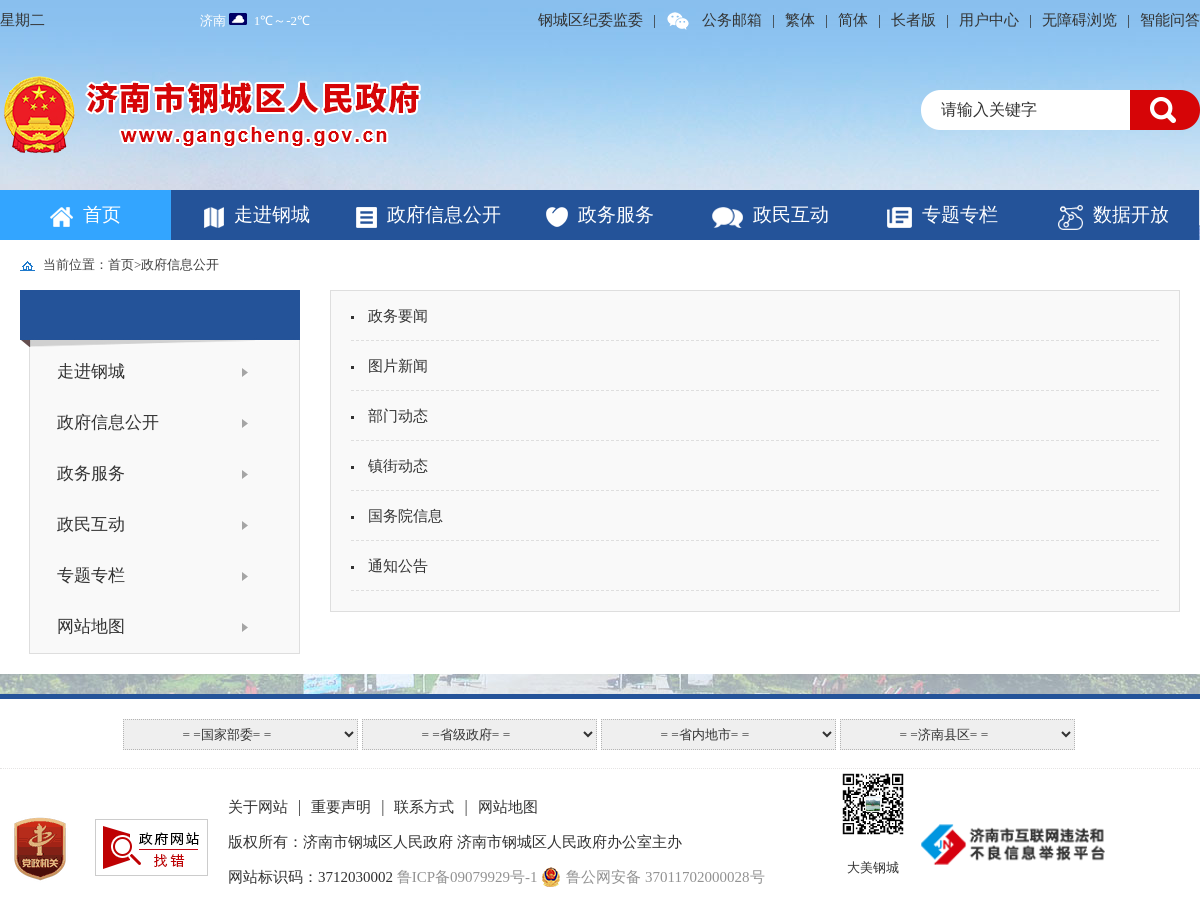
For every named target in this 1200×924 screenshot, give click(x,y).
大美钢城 (873, 867)
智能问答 (1170, 20)
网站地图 (91, 626)
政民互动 (791, 214)
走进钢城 (272, 214)
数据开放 (1131, 214)
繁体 (800, 20)
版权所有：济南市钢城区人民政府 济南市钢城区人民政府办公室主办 (455, 842)
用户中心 (989, 20)
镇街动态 (389, 466)
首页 (102, 214)
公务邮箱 (732, 20)
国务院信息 (397, 516)
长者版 (913, 20)
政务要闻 (389, 316)
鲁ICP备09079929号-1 (467, 877)
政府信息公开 (444, 214)
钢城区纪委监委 (590, 20)
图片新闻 (389, 366)
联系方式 (424, 807)
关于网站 (258, 807)
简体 (853, 20)
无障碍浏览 (1079, 20)
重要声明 (341, 807)
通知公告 (389, 566)
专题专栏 (960, 214)
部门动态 (389, 416)
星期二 (22, 20)
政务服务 (616, 214)
